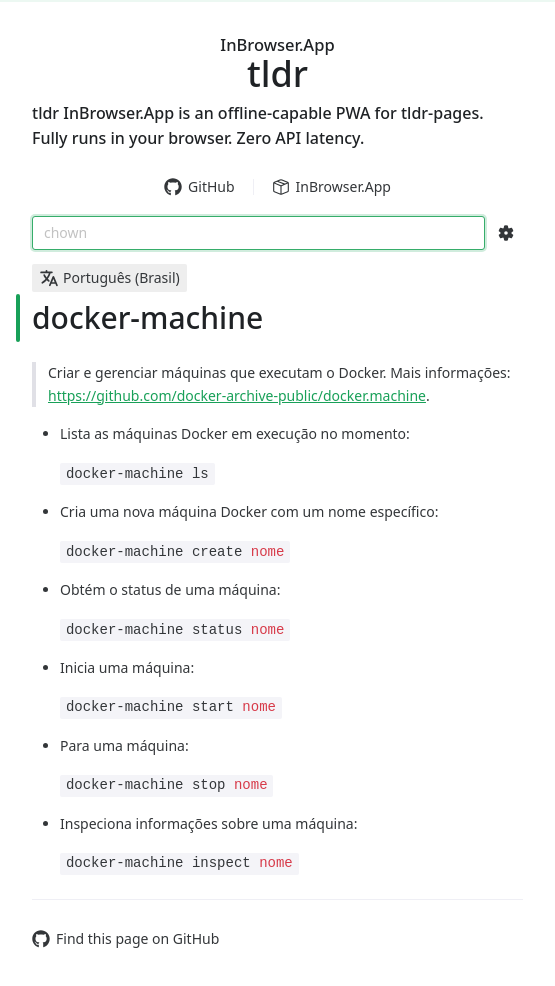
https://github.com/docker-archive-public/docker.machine (237, 395)
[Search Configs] (506, 233)
